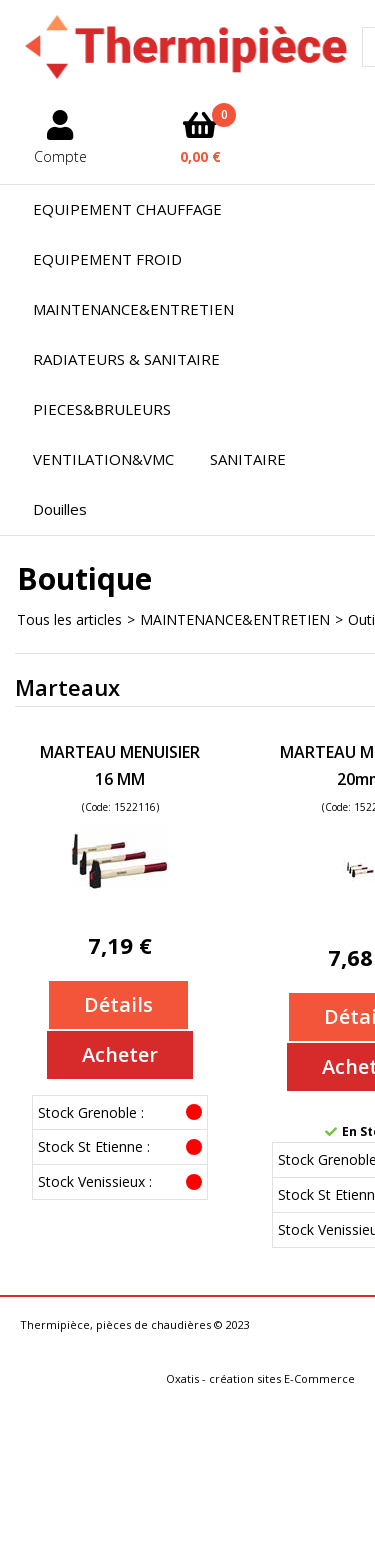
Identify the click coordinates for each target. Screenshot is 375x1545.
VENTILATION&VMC (103, 459)
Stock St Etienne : (94, 1146)
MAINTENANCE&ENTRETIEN (133, 309)
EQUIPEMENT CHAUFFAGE (127, 209)
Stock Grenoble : (91, 1112)
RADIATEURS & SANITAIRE (126, 359)
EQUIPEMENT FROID (107, 259)
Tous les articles (69, 619)
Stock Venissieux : (95, 1181)
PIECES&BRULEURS (102, 409)
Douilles (60, 509)
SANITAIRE (248, 459)
